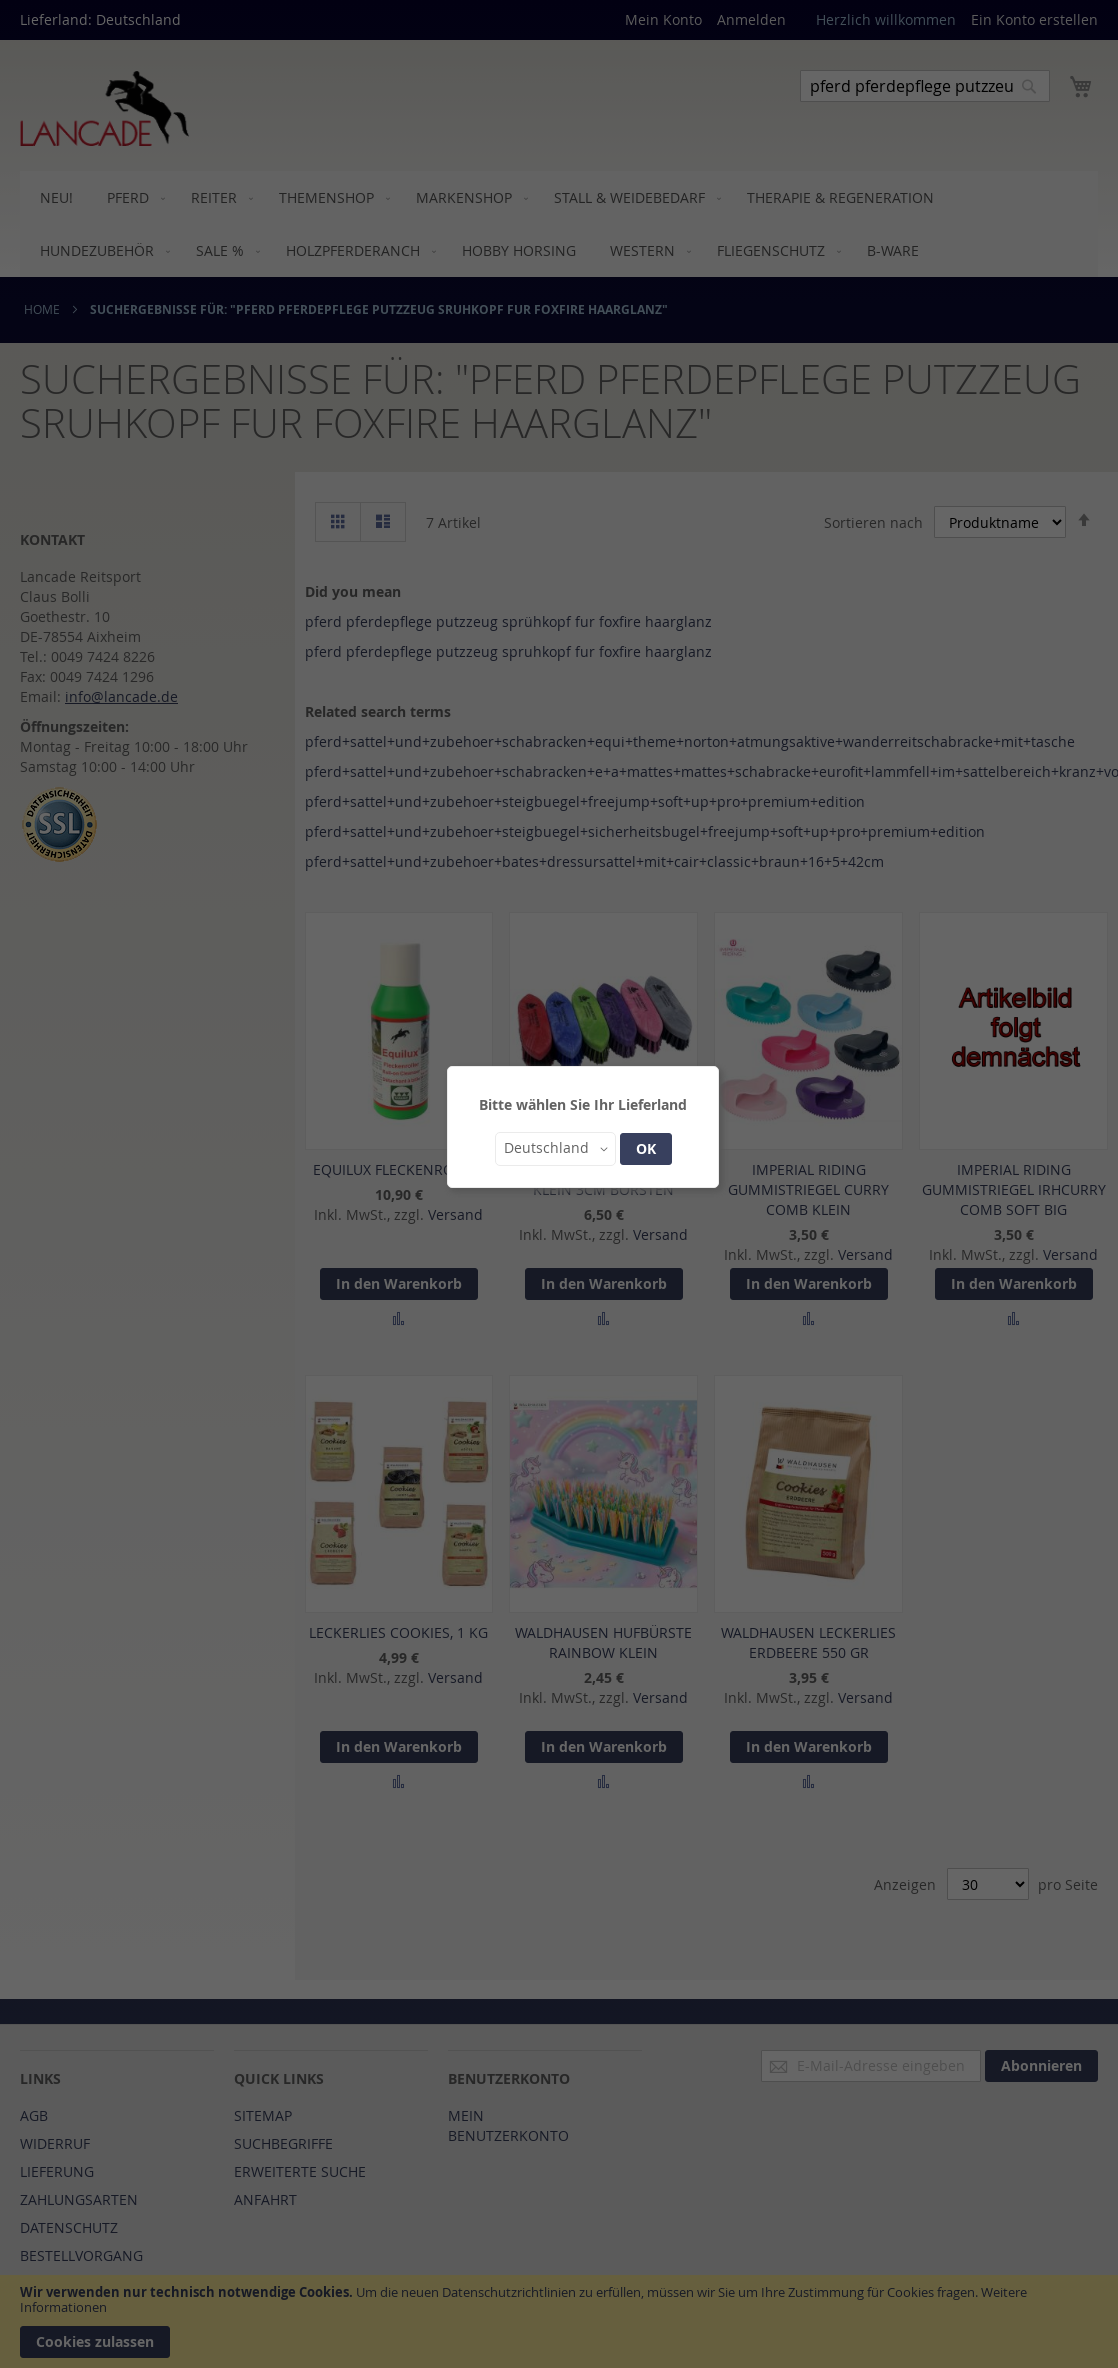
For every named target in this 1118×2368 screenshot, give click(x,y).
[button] (555, 1149)
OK (646, 1148)
